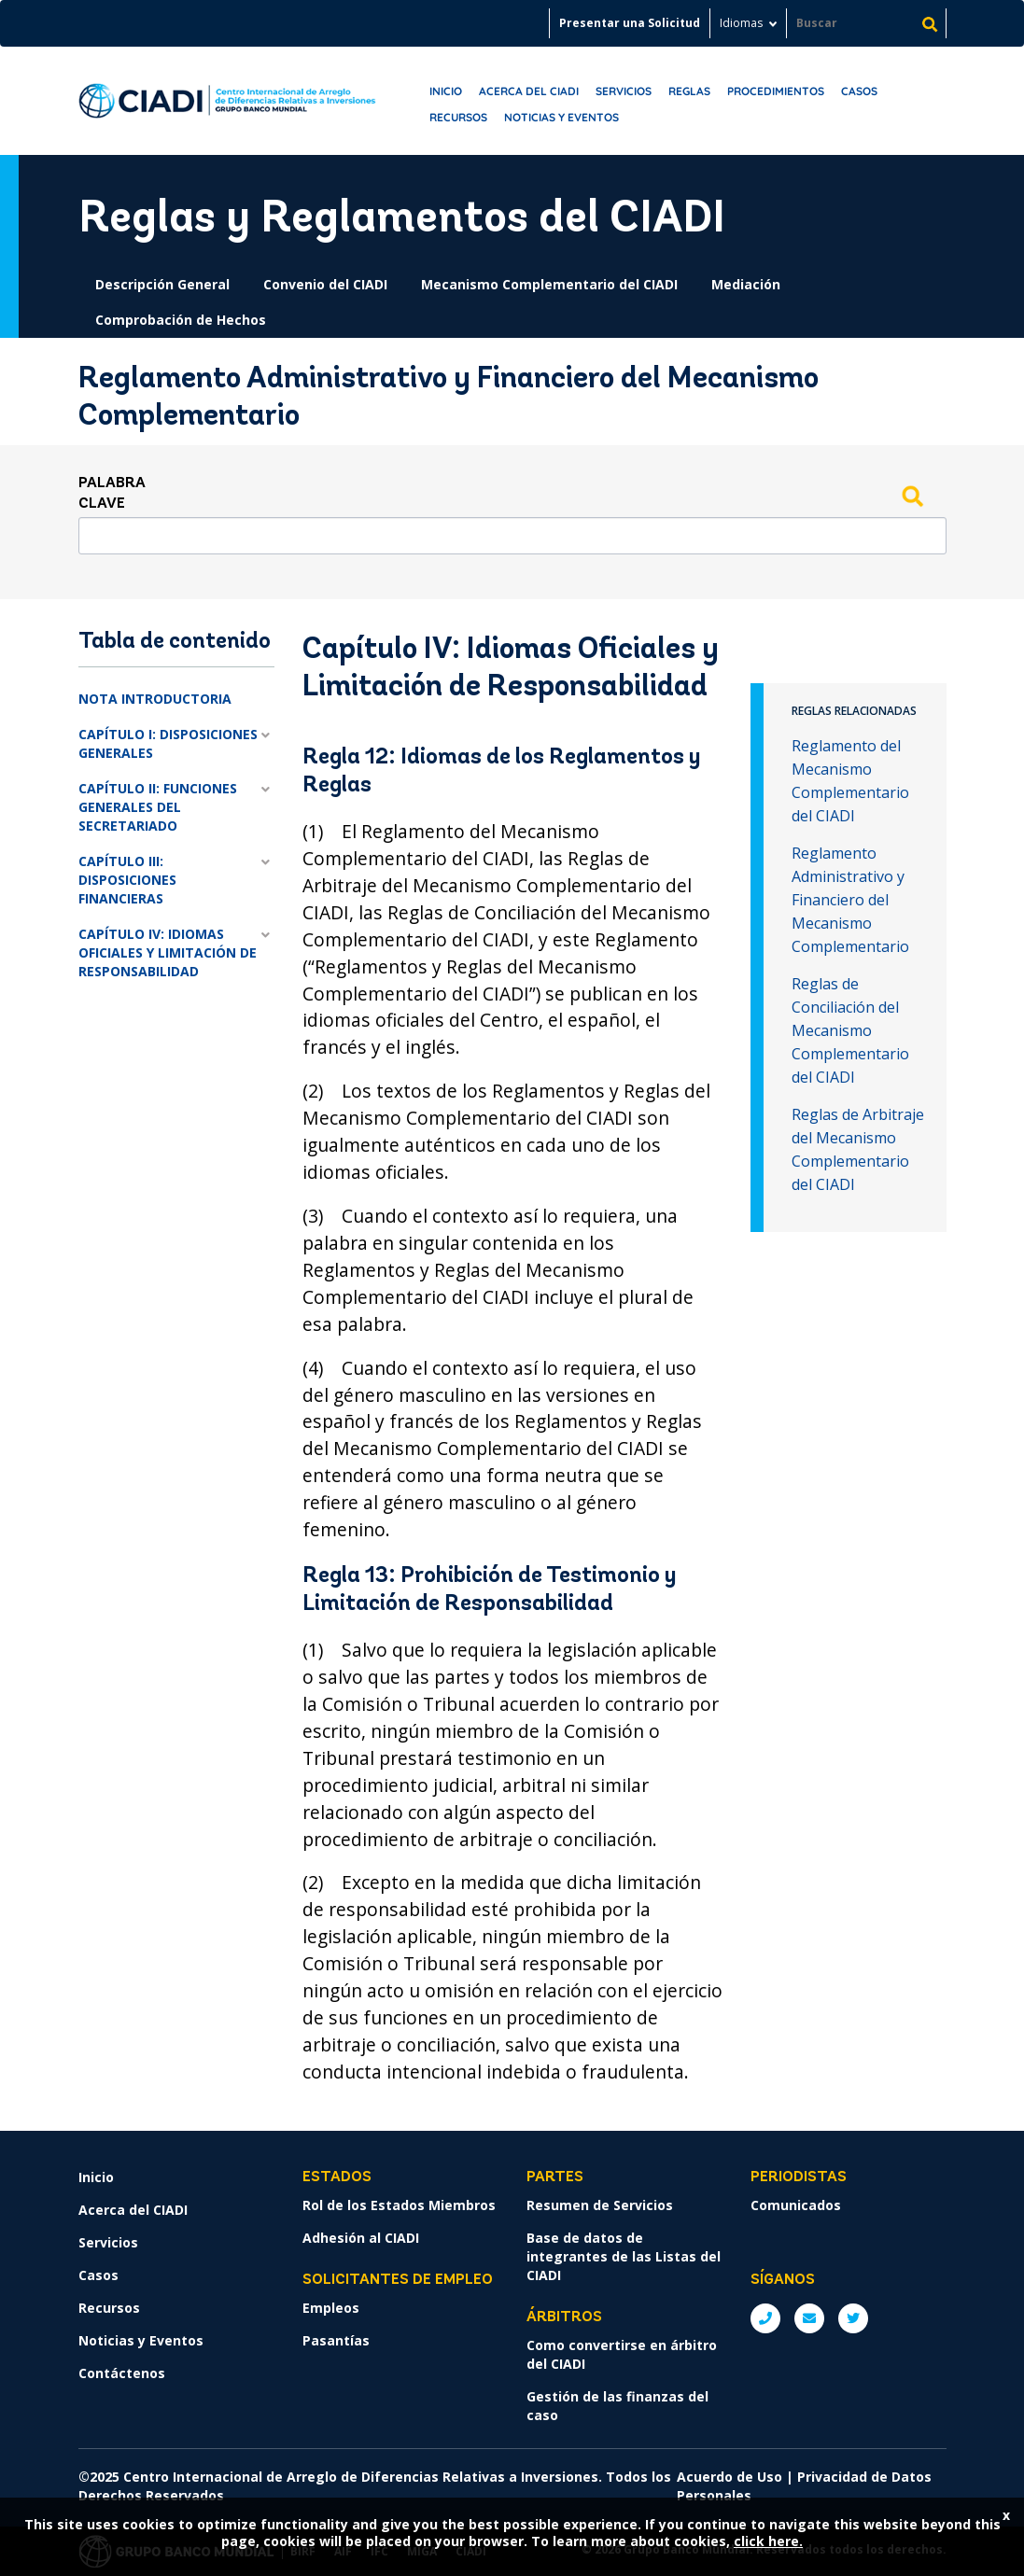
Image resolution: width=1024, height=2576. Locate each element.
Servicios (624, 91)
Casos (859, 91)
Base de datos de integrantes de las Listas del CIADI (623, 2256)
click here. (768, 2541)
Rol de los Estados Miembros (399, 2205)
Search (913, 495)
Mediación (745, 284)
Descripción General (162, 284)
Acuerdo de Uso (729, 2476)
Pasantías (336, 2340)
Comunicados (795, 2205)
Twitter (853, 2318)
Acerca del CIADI (529, 91)
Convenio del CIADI (325, 284)
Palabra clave (112, 493)
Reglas (689, 91)
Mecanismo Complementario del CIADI (549, 284)
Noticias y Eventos (561, 117)
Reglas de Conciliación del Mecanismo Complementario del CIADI (850, 1030)
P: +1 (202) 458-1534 (765, 2318)
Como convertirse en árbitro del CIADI (621, 2354)
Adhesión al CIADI (360, 2238)
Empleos (330, 2308)
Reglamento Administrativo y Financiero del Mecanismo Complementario (850, 900)
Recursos (458, 117)
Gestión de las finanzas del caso (617, 2405)
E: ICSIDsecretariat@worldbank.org (809, 2318)
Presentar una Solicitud (629, 23)
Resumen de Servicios (599, 2205)
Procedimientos (775, 91)
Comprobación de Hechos (180, 320)
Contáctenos (121, 2373)
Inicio (445, 91)
